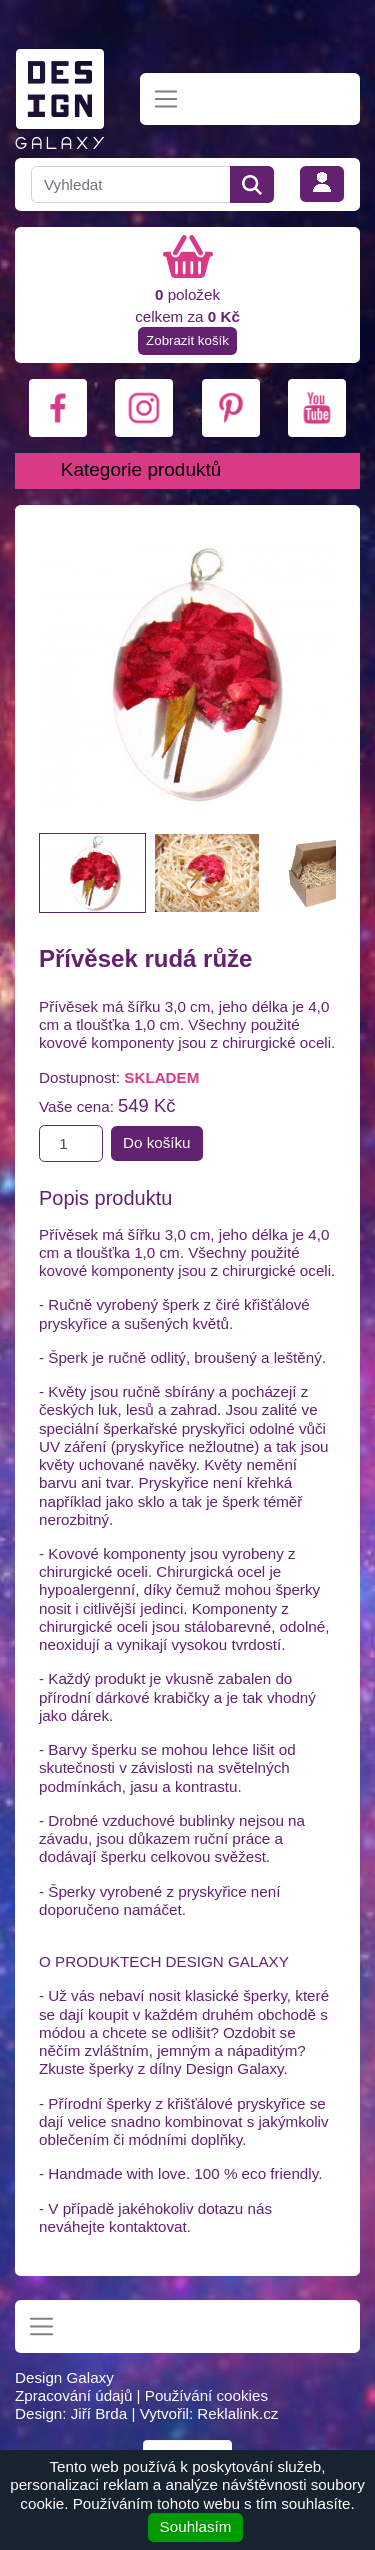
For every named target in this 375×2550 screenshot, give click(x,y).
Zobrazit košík (187, 340)
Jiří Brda (99, 2413)
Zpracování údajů (73, 2395)
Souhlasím (196, 2526)
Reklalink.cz (237, 2413)
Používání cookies (206, 2395)
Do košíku (157, 1142)
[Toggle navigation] (166, 99)
